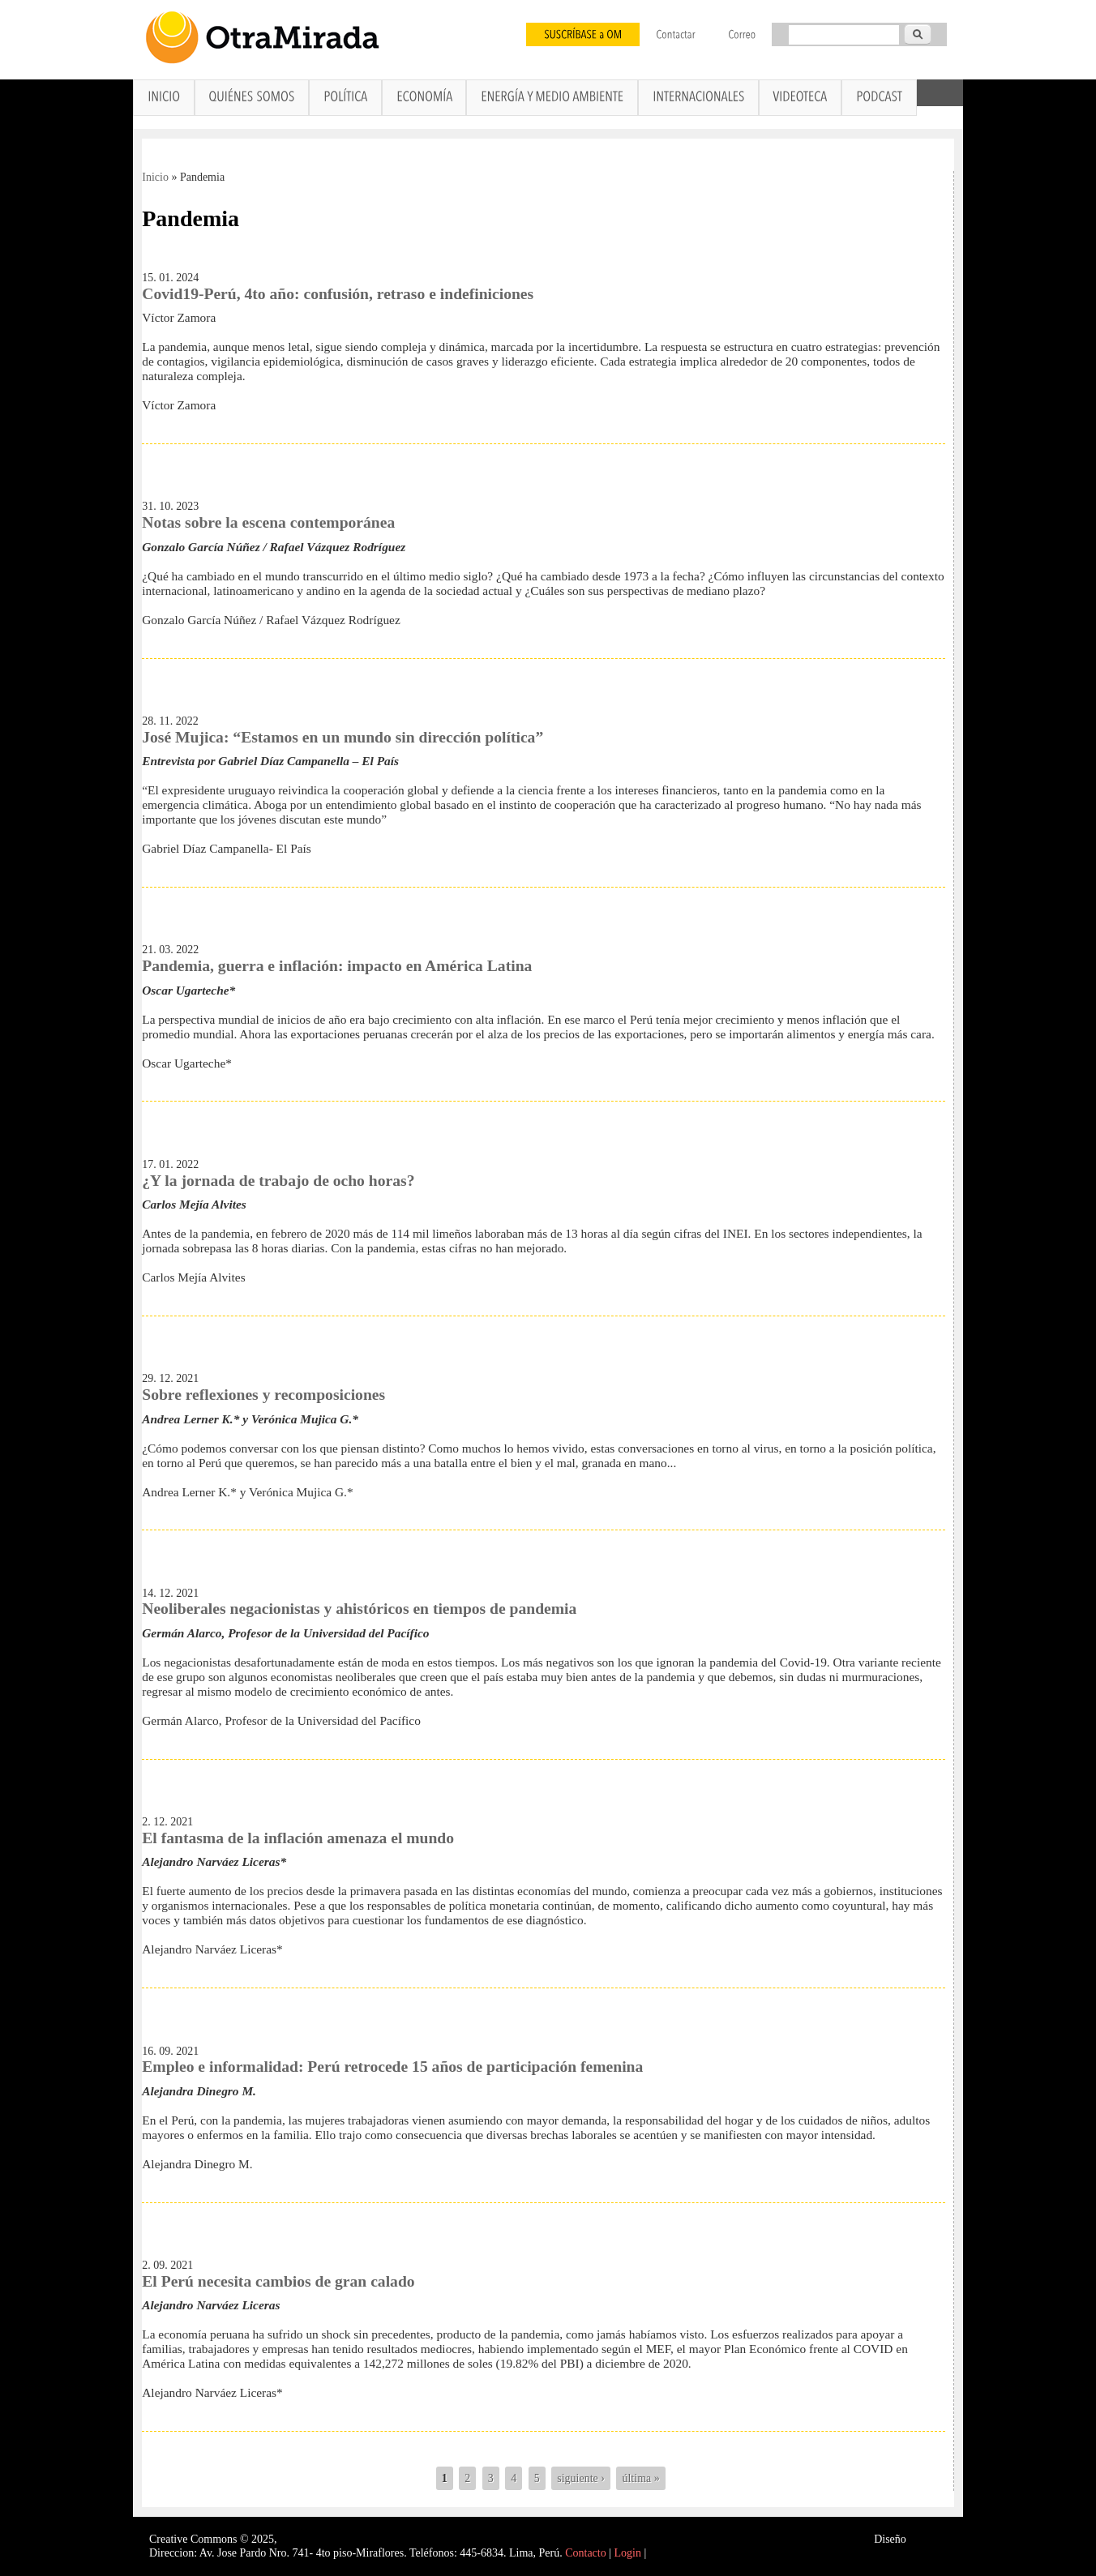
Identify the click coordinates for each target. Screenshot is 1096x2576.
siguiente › (581, 2478)
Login (627, 2553)
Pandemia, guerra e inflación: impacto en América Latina (337, 965)
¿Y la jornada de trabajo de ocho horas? (278, 1180)
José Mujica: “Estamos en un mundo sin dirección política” (342, 737)
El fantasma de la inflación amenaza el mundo (298, 1837)
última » (640, 2478)
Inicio (155, 177)
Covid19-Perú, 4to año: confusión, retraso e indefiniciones (337, 293)
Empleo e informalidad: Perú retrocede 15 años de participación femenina (392, 2066)
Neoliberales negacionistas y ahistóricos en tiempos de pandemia (359, 1608)
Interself (928, 2539)
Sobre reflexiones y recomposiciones (263, 1394)
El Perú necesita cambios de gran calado (278, 2281)
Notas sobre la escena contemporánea (268, 522)
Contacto (585, 2553)
